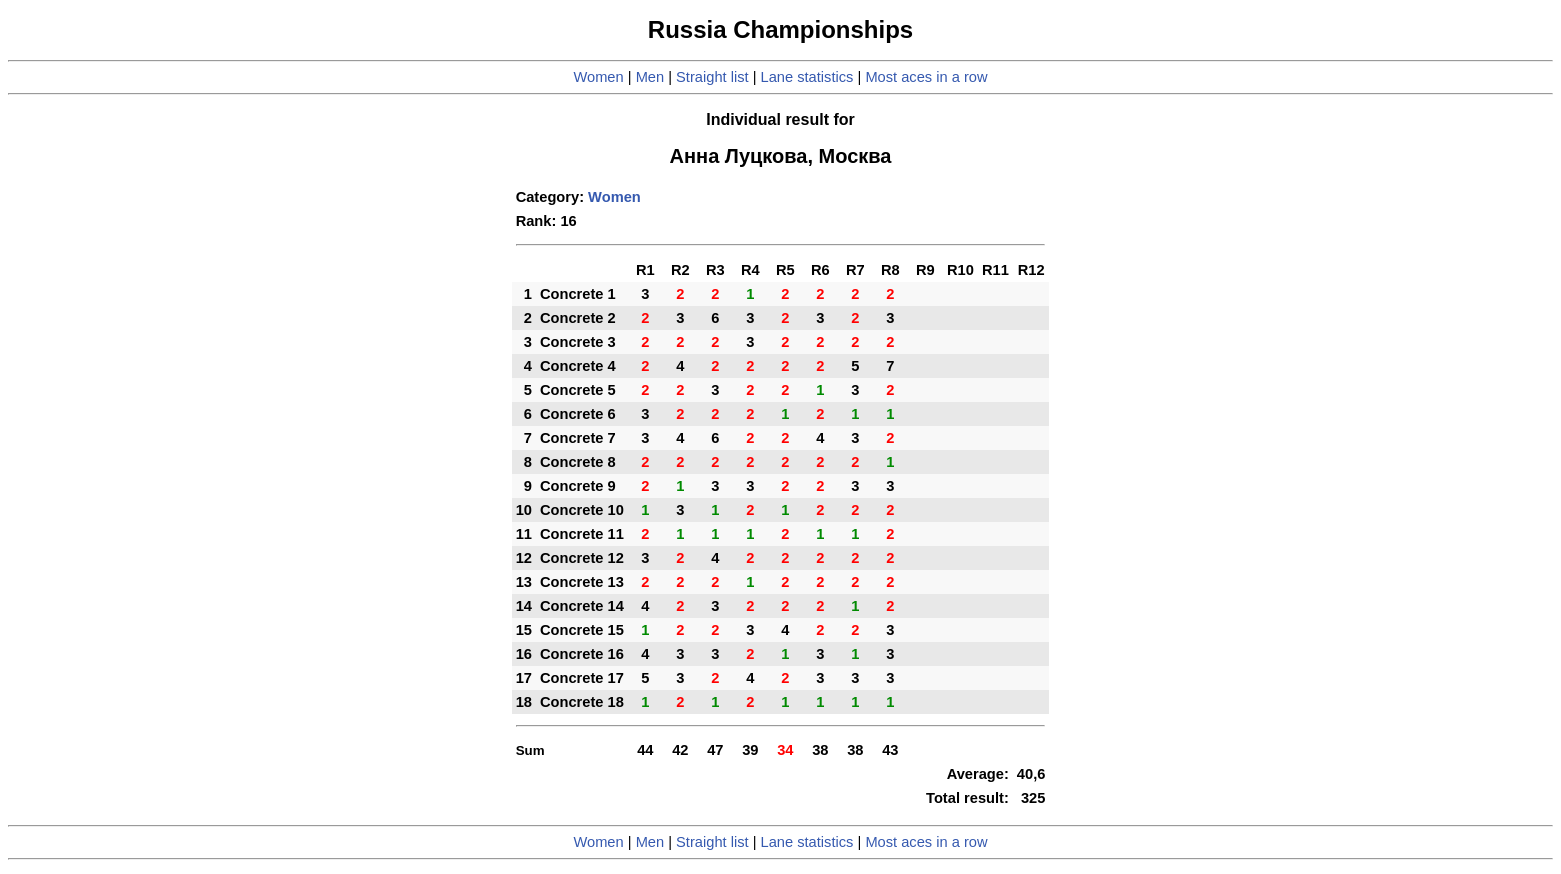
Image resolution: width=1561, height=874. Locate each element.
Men (650, 77)
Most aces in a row (926, 77)
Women (598, 77)
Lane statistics (807, 77)
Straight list (712, 77)
